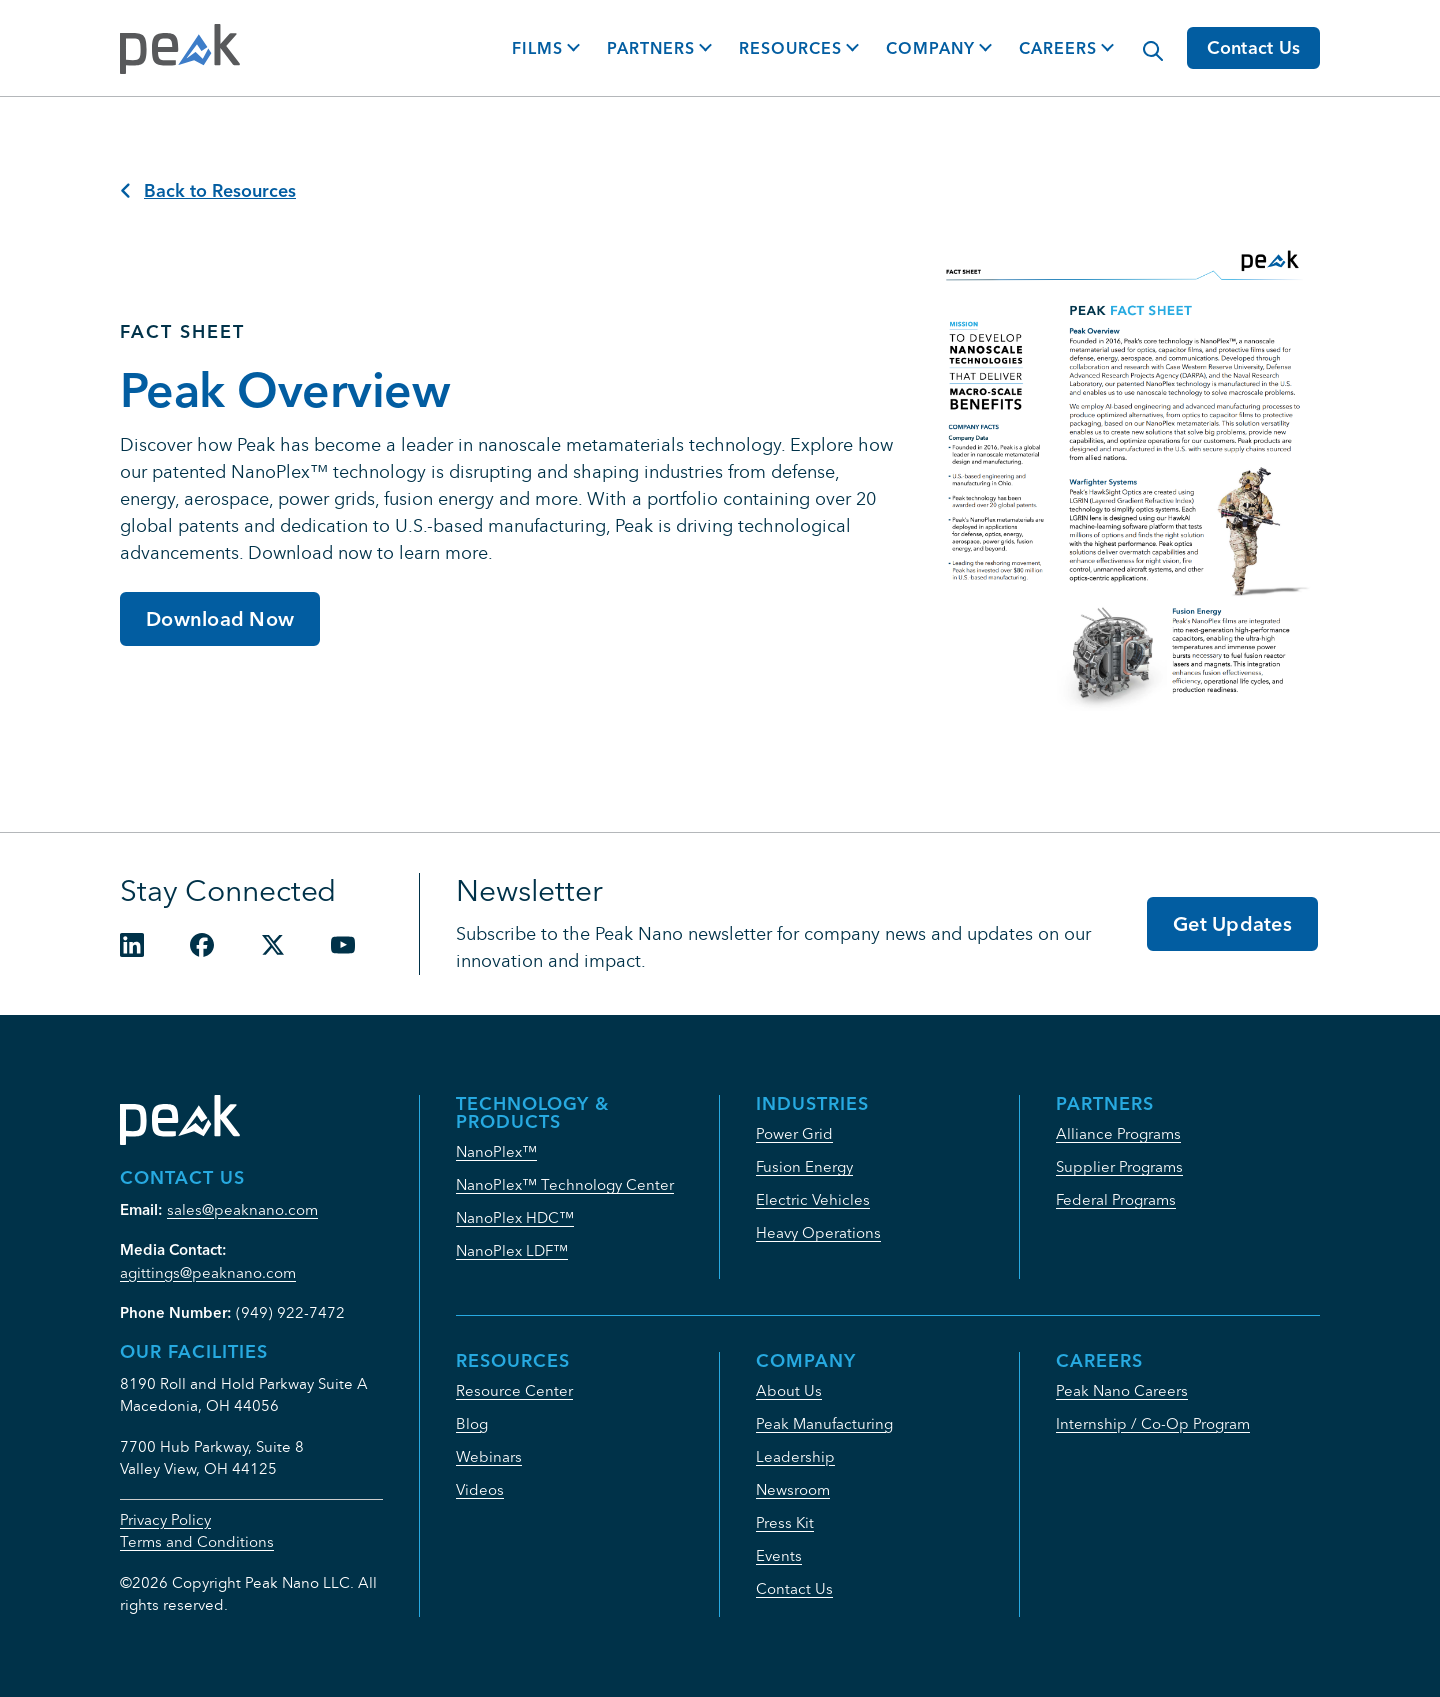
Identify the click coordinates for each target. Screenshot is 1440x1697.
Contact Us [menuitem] (794, 1588)
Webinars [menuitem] (489, 1456)
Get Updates (1232, 923)
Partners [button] (651, 48)
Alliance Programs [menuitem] (1118, 1133)
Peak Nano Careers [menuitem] (1122, 1390)
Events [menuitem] (779, 1555)
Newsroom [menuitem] (793, 1489)
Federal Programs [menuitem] (1116, 1199)
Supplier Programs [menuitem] (1119, 1166)
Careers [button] (1058, 48)
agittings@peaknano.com (208, 1272)
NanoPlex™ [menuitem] (496, 1151)
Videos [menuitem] (480, 1489)
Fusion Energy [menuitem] (804, 1166)
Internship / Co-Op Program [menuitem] (1153, 1423)
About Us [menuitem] (789, 1390)
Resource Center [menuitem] (514, 1390)
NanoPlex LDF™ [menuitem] (512, 1250)
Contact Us (1254, 47)
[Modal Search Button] (1143, 41)
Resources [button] (790, 48)
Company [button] (930, 48)
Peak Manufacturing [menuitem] (824, 1423)
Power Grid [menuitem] (794, 1133)
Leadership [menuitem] (795, 1456)
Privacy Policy (165, 1519)
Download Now (220, 618)
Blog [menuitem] (472, 1423)
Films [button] (537, 48)
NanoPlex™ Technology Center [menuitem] (565, 1184)
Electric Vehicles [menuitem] (813, 1199)
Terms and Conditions (197, 1541)
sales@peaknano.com (242, 1209)
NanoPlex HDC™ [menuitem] (515, 1217)
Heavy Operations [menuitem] (818, 1232)
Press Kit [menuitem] (785, 1522)
